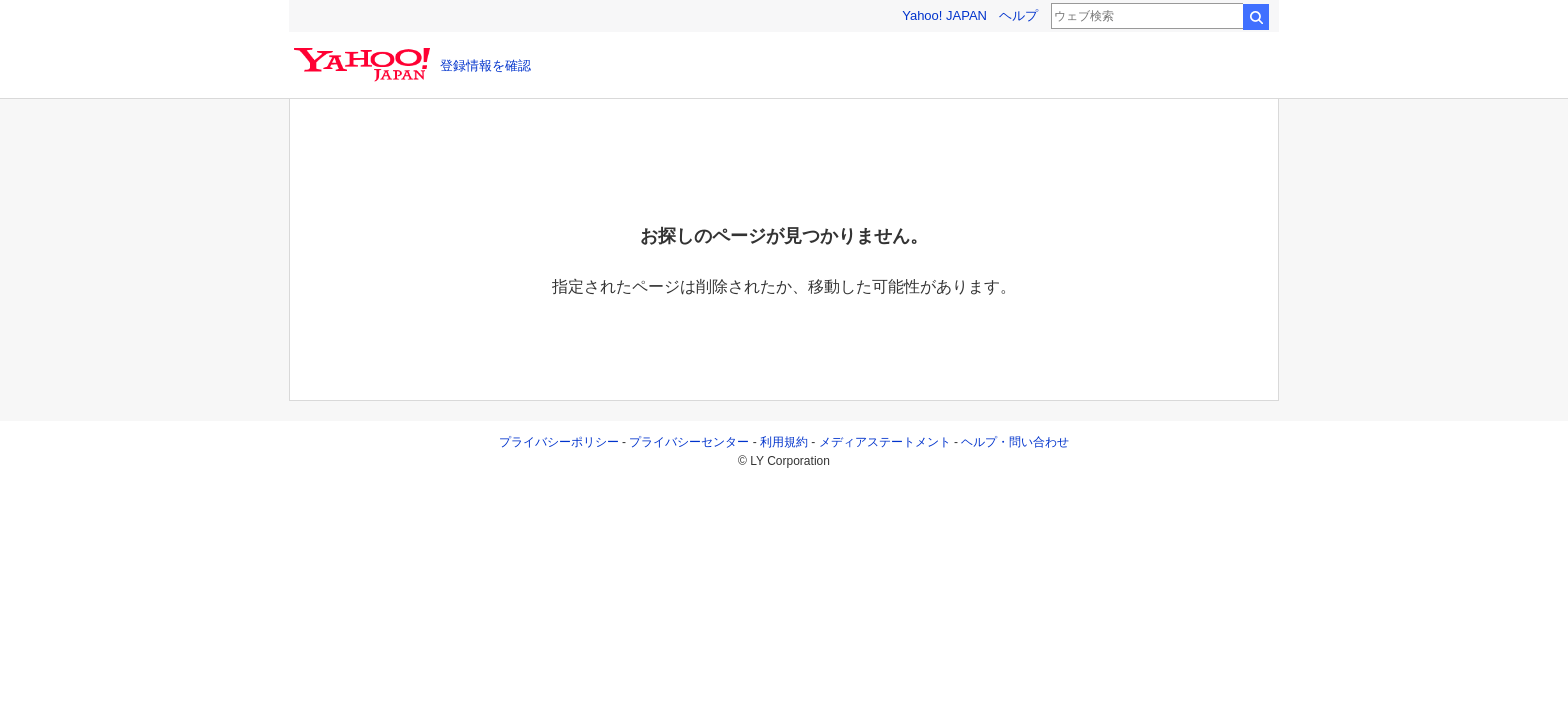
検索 (1256, 17)
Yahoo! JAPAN (944, 15)
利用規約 (784, 442)
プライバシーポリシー (559, 442)
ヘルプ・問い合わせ (1015, 442)
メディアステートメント (885, 442)
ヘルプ (1018, 15)
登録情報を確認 (485, 65)
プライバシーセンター (689, 442)
